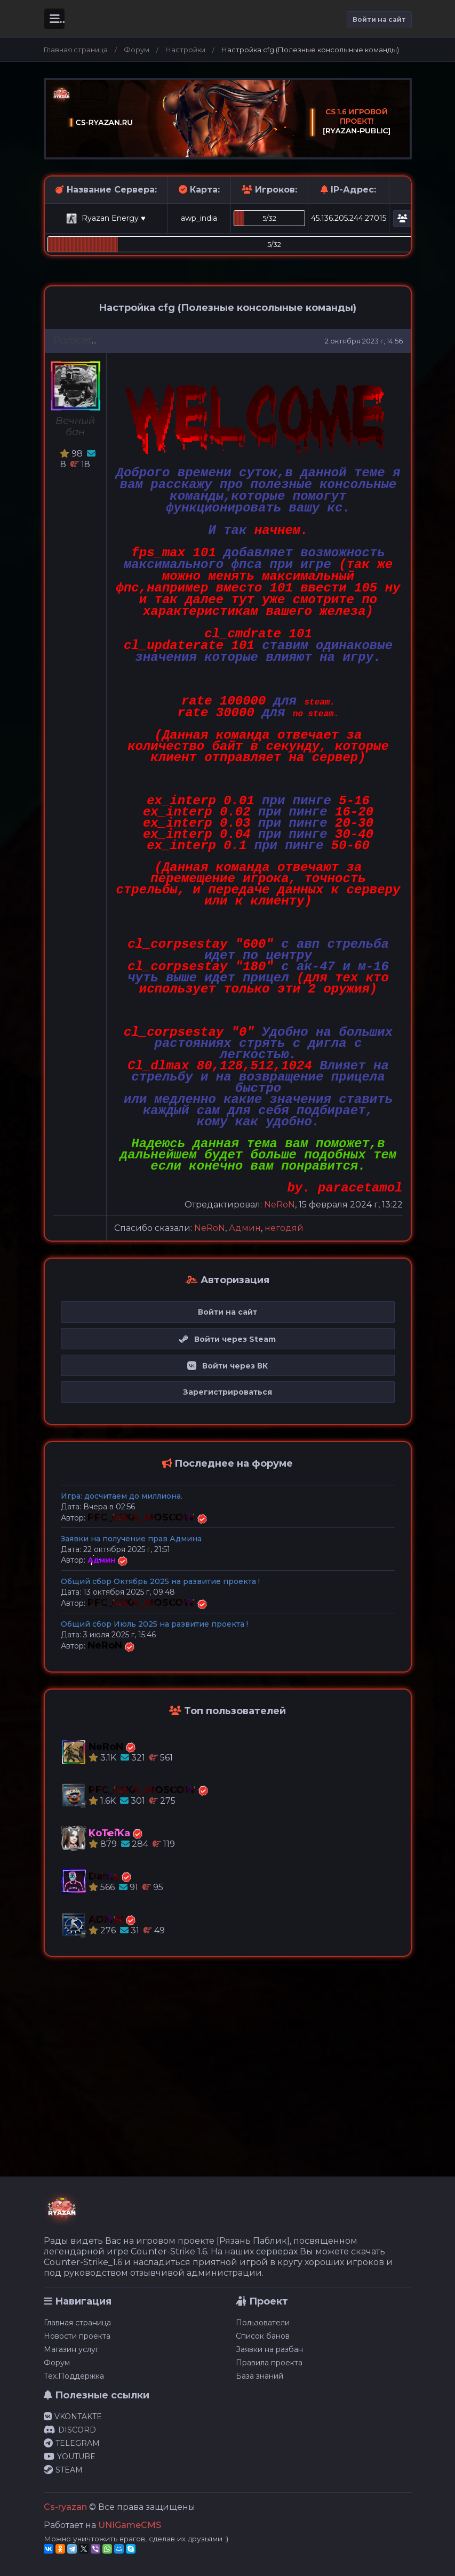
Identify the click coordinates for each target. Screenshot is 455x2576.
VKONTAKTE (73, 2416)
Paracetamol (85, 340)
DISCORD (70, 2430)
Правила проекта (269, 2362)
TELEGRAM (72, 2443)
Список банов (263, 2336)
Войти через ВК (227, 1366)
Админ (245, 1228)
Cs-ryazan (65, 2507)
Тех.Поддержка (74, 2376)
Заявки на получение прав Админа (131, 1538)
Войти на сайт (379, 19)
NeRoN (279, 1204)
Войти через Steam (227, 1339)
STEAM (63, 2470)
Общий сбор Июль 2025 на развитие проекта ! (154, 1624)
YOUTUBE (69, 2456)
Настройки (185, 49)
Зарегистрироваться (227, 1392)
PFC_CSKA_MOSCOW (142, 1517)
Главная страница (76, 49)
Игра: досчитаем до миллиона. (121, 1496)
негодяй (284, 1228)
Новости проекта (77, 2336)
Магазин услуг (71, 2349)
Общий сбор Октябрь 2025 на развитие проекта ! (160, 1581)
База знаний (259, 2376)
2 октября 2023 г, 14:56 (364, 341)
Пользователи (263, 2322)
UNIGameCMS (129, 2525)
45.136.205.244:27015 (348, 218)
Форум (136, 49)
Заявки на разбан (269, 2349)
